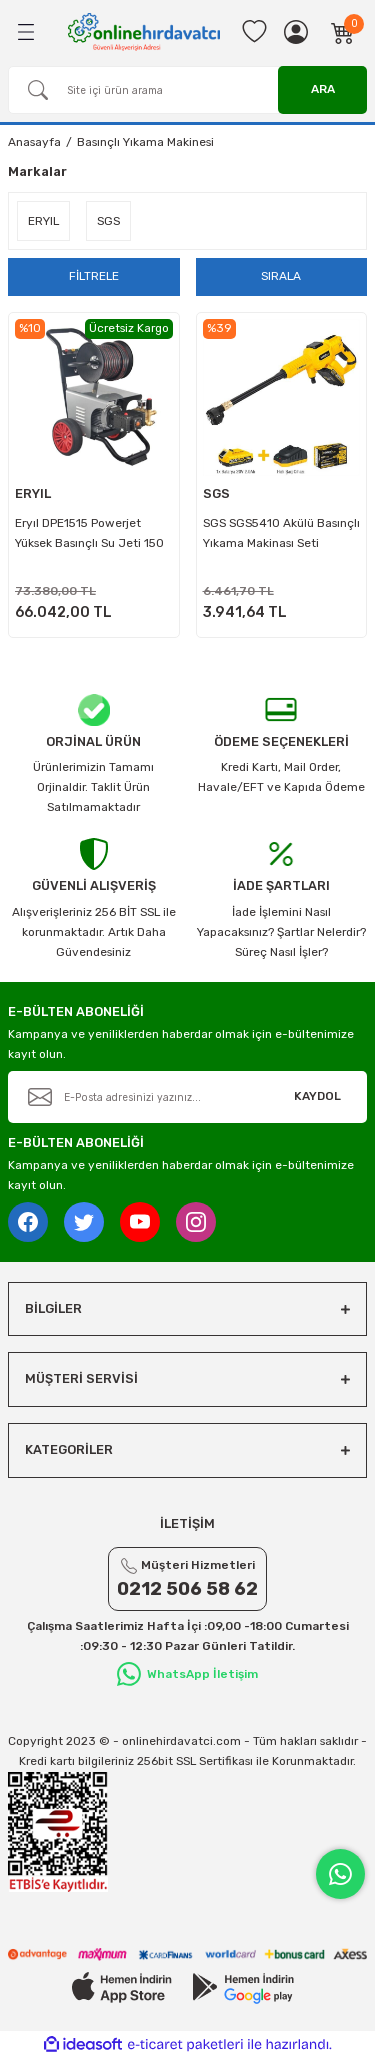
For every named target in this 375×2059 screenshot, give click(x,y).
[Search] (187, 90)
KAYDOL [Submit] (317, 1096)
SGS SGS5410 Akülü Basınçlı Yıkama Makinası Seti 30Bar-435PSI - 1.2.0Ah (281, 537)
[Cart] (343, 32)
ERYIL (33, 493)
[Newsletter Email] (187, 1097)
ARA (323, 89)
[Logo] (144, 31)
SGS (216, 493)
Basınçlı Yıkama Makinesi (145, 142)
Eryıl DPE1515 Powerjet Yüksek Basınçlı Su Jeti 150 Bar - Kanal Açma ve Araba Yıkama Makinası (90, 537)
